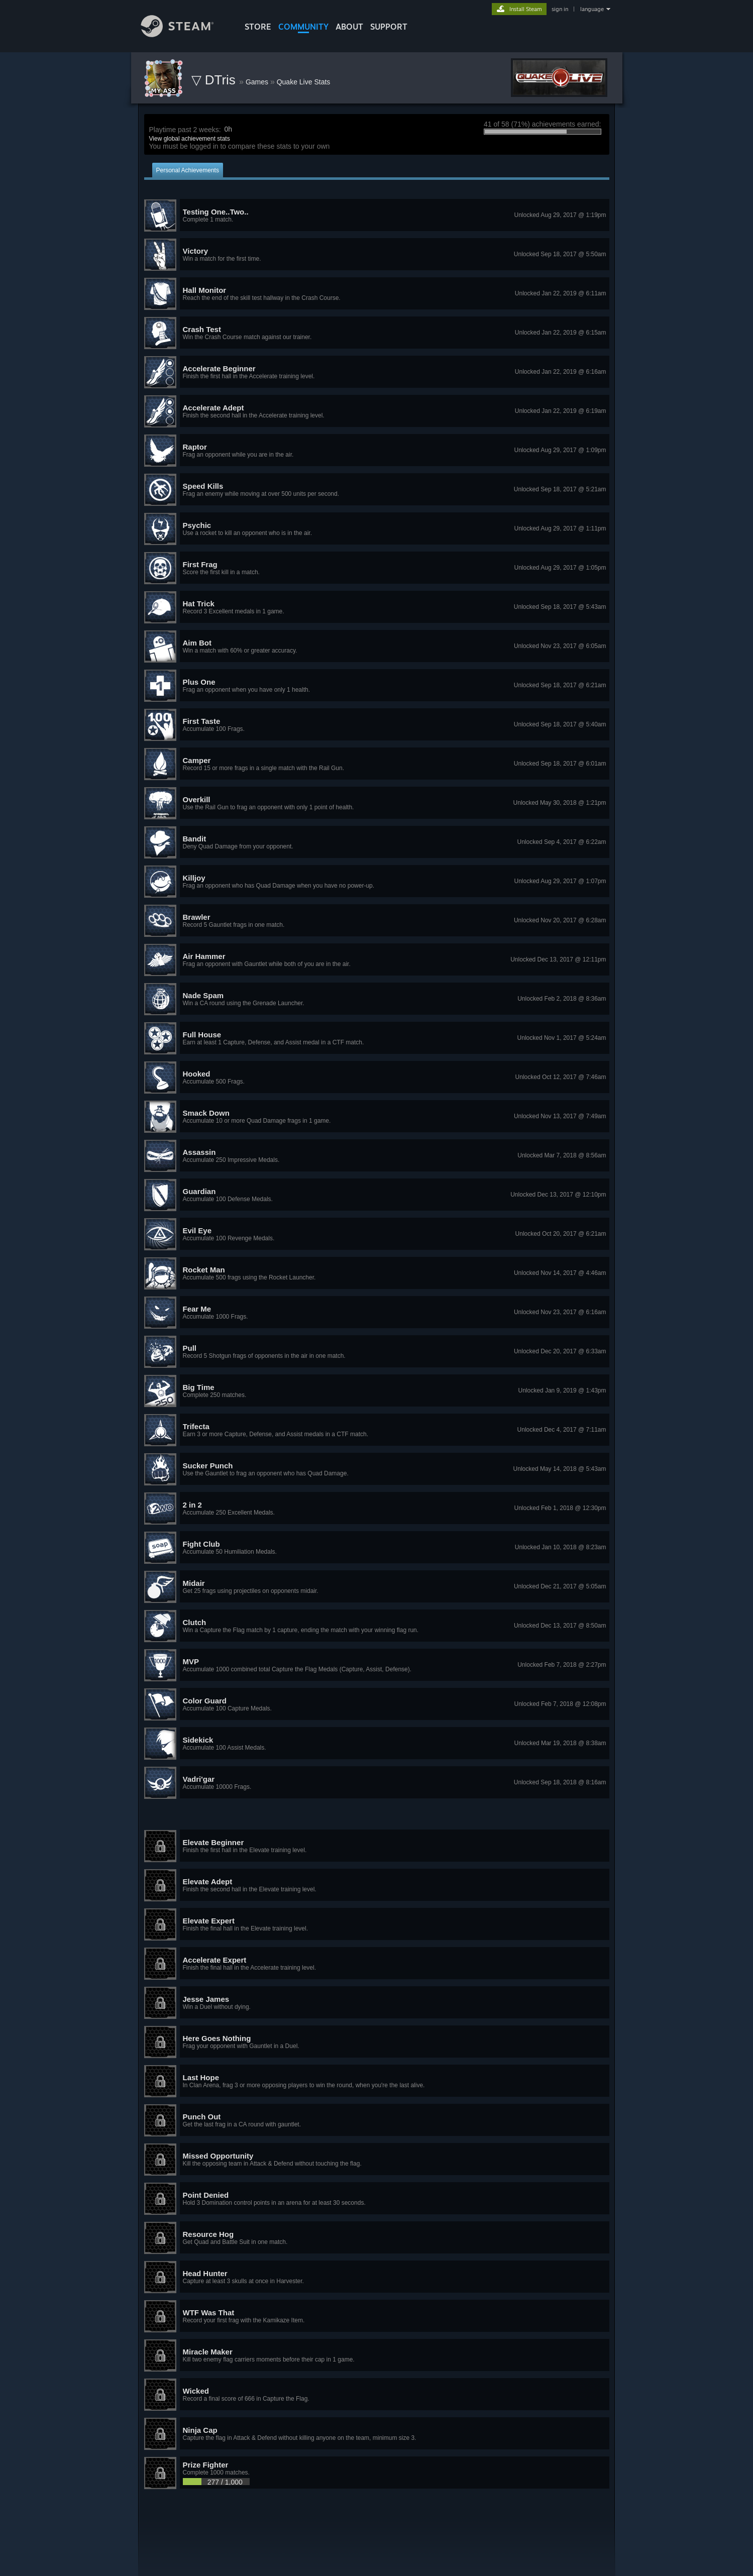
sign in (560, 9)
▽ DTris (215, 79)
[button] (376, 215)
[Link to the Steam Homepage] (185, 34)
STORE (258, 27)
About (349, 27)
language (592, 9)
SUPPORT (388, 27)
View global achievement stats (189, 138)
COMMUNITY (303, 27)
